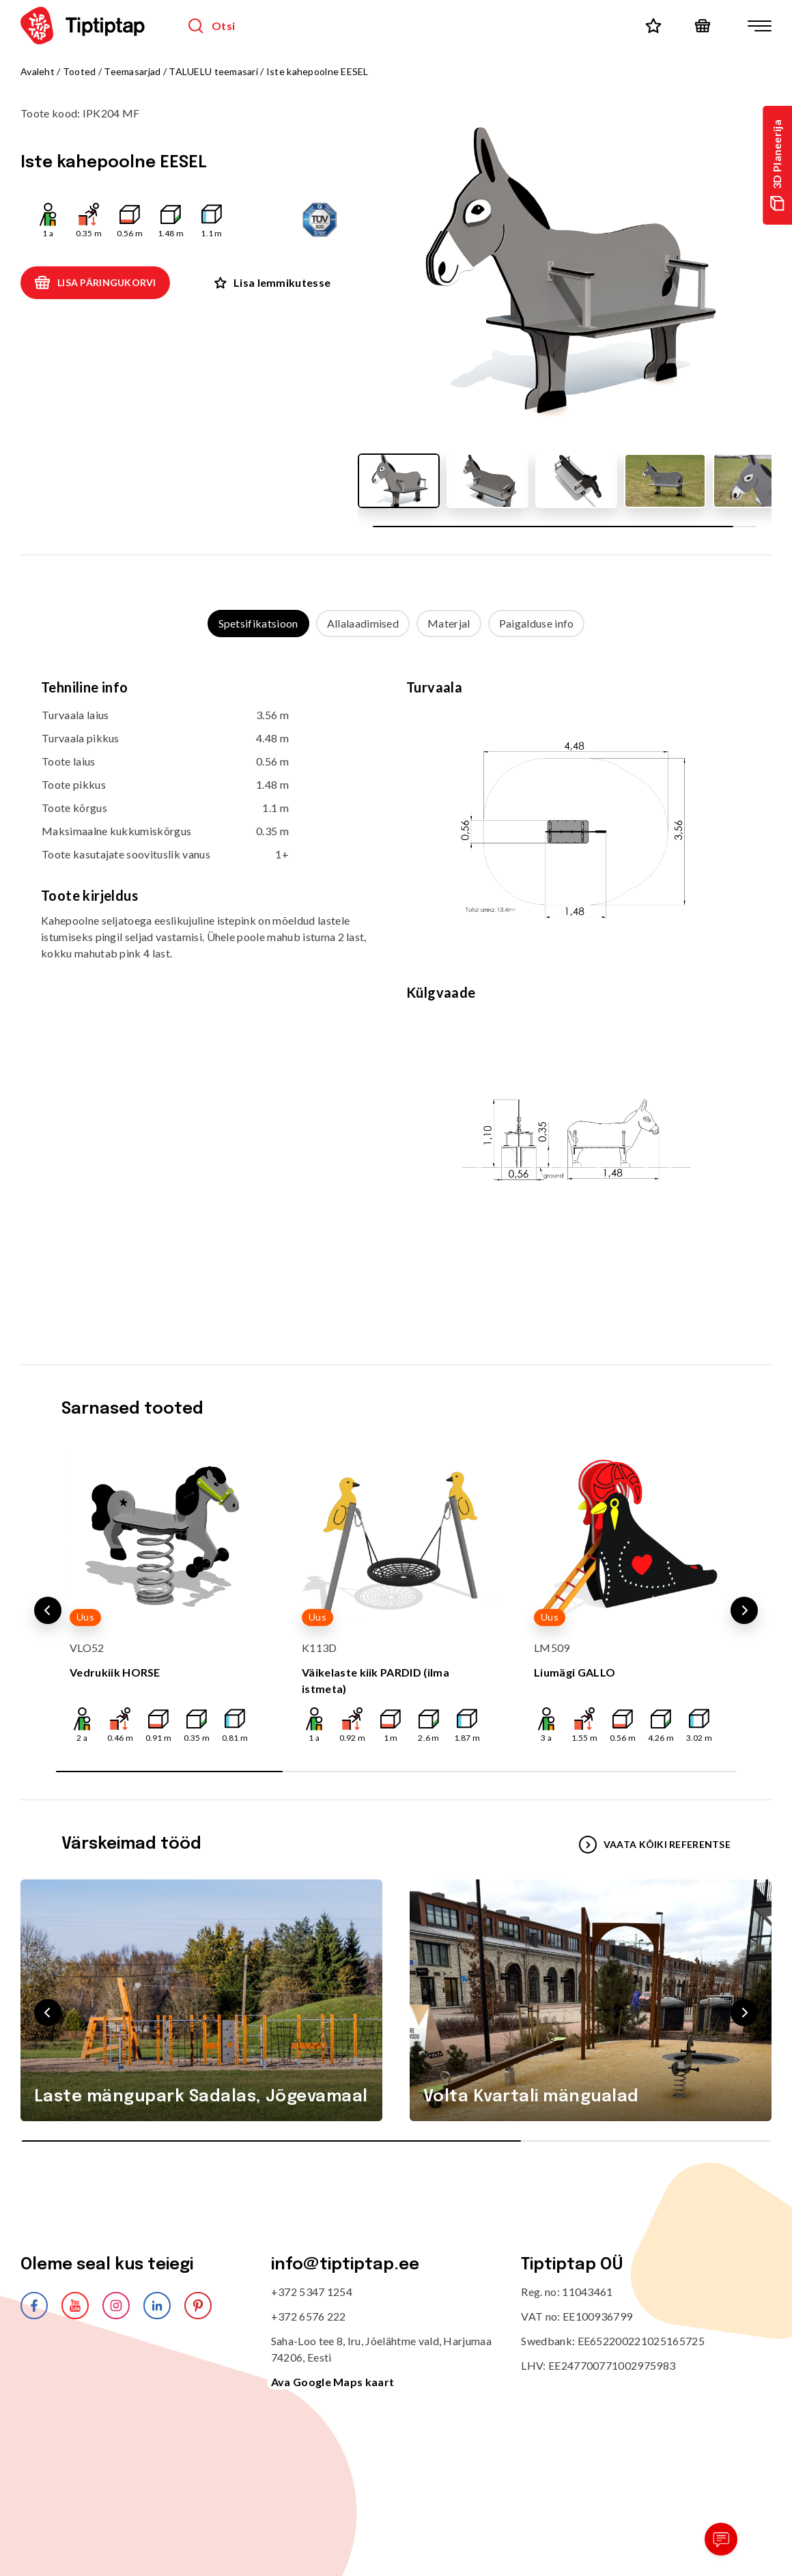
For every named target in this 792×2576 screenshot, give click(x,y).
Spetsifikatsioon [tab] (258, 623)
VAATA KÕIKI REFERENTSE (655, 1844)
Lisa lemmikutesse (272, 282)
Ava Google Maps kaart (333, 2381)
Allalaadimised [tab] (363, 623)
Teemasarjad (132, 71)
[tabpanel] (396, 987)
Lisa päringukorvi (95, 283)
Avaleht (37, 71)
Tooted (79, 71)
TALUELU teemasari (213, 71)
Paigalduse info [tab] (536, 623)
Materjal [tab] (448, 623)
